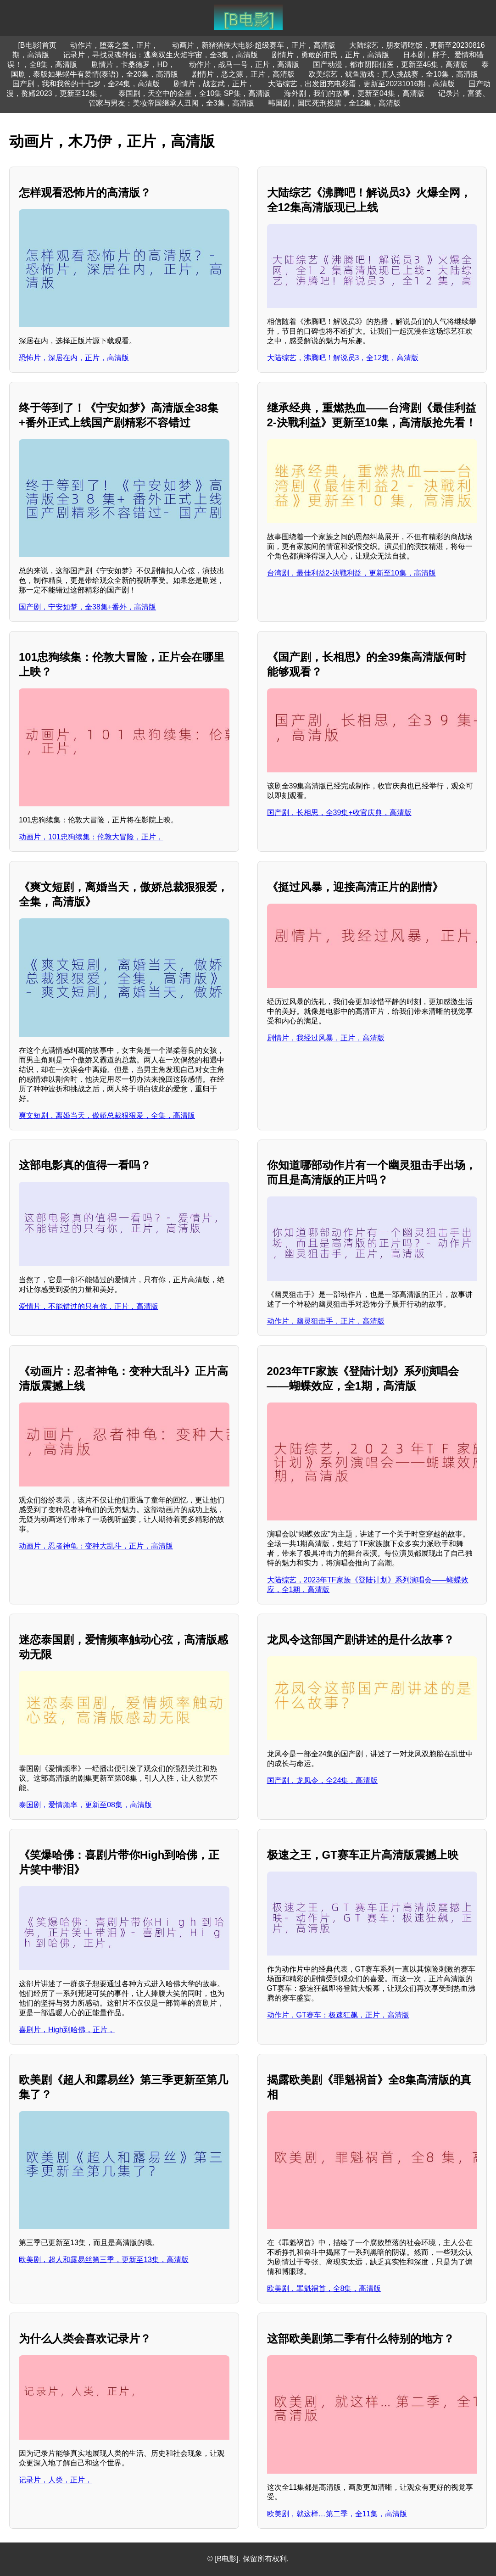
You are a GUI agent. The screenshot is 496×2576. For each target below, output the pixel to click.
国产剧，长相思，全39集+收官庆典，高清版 (339, 812)
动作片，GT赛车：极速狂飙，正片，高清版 (338, 2015)
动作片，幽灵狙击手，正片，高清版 (326, 1321)
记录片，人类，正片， (55, 2480)
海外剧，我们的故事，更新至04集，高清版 (354, 93)
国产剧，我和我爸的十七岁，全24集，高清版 (86, 84)
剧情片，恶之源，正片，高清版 (243, 74)
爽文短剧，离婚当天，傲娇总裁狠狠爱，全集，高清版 (107, 1115)
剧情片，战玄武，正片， (213, 84)
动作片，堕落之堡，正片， (114, 45)
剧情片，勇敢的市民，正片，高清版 (330, 55)
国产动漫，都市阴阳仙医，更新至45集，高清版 (390, 64)
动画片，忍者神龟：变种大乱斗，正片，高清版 (96, 1546)
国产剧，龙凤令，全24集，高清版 (322, 1780)
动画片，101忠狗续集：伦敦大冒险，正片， (91, 837)
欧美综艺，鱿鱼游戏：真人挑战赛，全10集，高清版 (393, 74)
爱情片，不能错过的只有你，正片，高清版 (88, 1306)
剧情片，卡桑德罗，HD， (133, 64)
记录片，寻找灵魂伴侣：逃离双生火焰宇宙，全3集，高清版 (160, 55)
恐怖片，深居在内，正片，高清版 (74, 358)
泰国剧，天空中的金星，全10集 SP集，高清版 (194, 93)
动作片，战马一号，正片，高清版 (244, 64)
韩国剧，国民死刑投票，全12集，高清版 (334, 103)
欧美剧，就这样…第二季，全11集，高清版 (337, 2514)
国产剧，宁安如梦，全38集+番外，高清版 (87, 607)
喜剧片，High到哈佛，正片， (67, 2030)
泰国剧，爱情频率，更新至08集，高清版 (85, 1805)
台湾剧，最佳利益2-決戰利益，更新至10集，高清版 (351, 573)
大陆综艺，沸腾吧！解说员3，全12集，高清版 (343, 358)
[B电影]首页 (37, 45)
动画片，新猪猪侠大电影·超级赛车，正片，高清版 (253, 45)
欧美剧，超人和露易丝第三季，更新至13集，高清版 (104, 2259)
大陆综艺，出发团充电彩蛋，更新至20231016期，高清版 (361, 84)
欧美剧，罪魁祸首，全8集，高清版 (324, 2288)
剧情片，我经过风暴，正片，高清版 (326, 1038)
